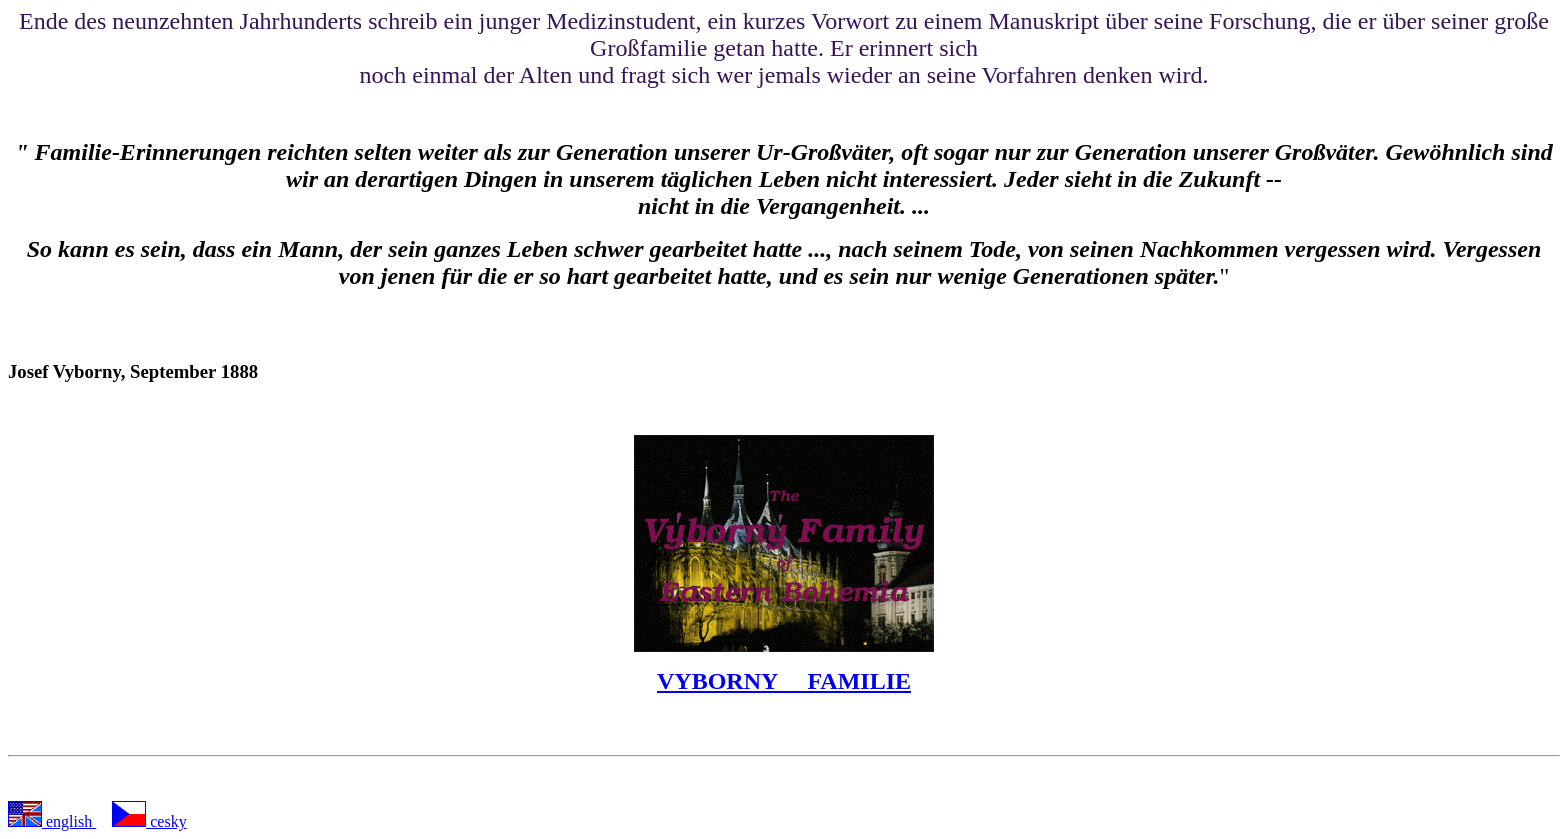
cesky (166, 821)
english (69, 821)
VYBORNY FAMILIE (784, 681)
